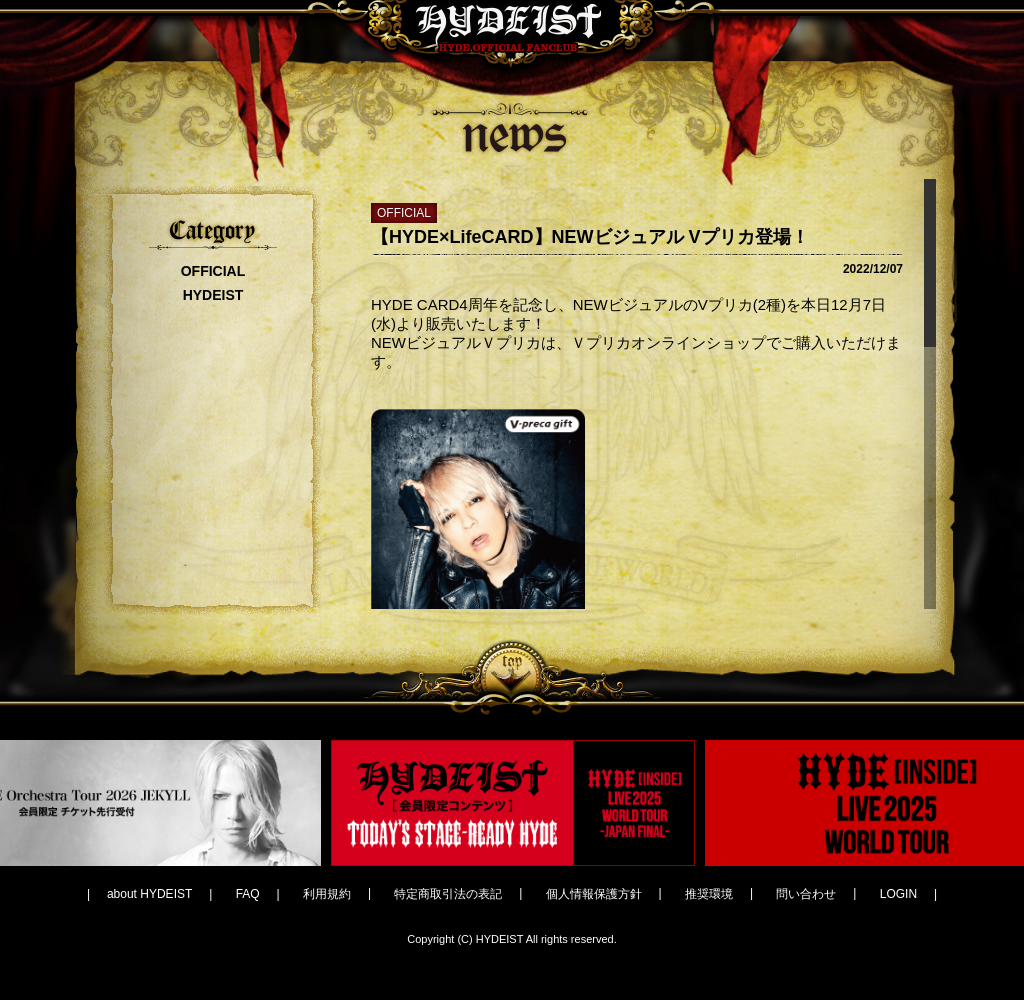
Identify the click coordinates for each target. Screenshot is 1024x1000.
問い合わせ (806, 894)
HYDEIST (213, 295)
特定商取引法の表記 (448, 894)
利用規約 (327, 894)
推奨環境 (709, 894)
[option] (513, 803)
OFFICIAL (213, 271)
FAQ (248, 894)
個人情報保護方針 (594, 894)
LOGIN (898, 894)
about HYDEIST (149, 894)
